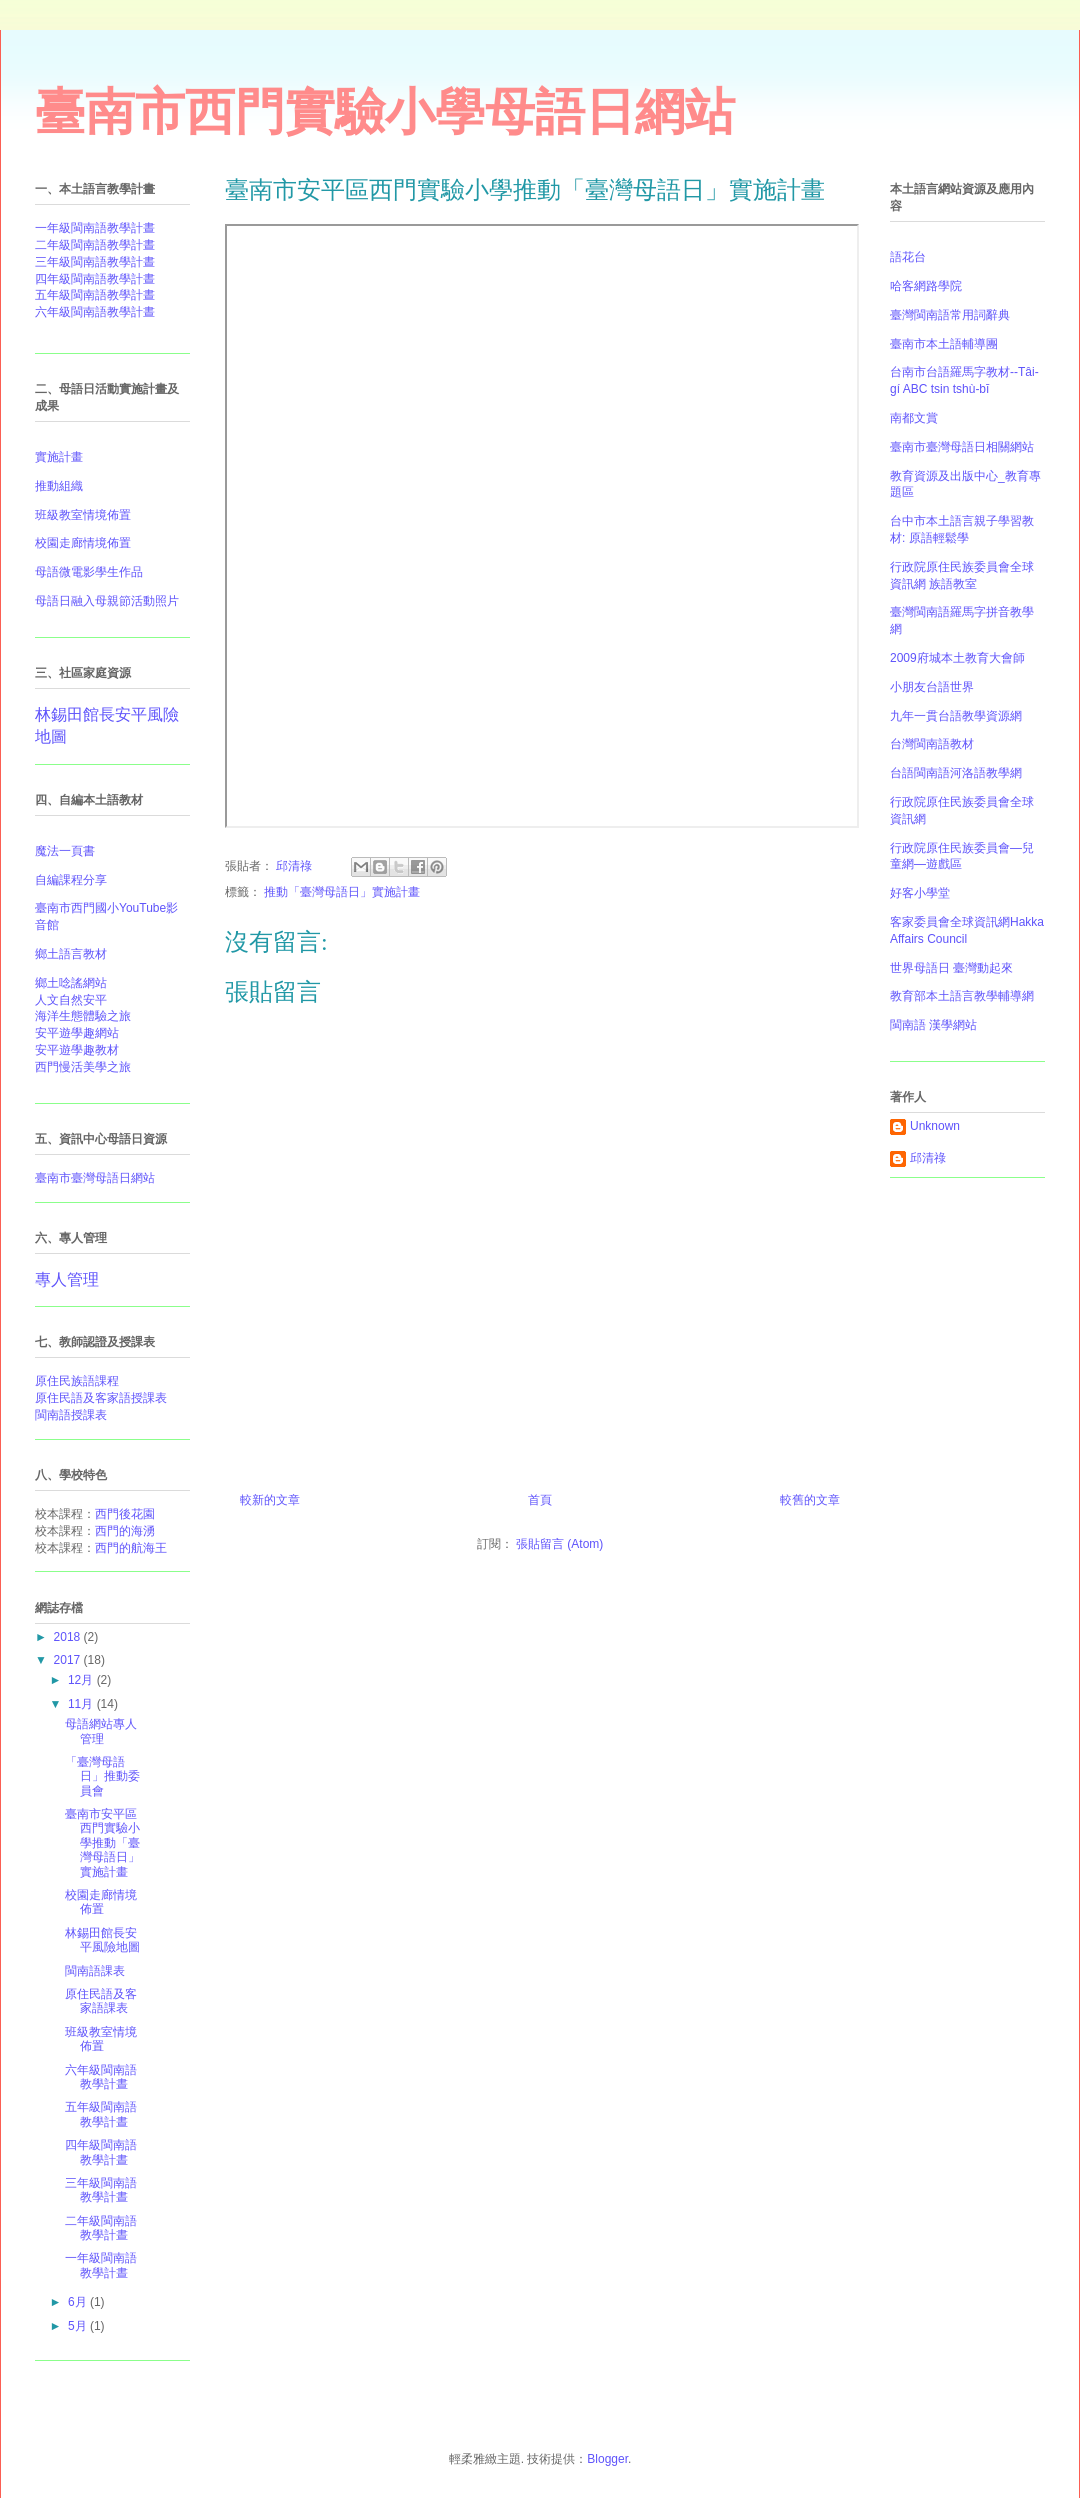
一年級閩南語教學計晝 (95, 228)
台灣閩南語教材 (932, 744)
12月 (82, 1680)
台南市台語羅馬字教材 (950, 372)
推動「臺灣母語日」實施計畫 (342, 892)
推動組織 (59, 486)
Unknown (935, 1126)
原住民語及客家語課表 (101, 2001)
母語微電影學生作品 (89, 572)
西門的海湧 (125, 1531)
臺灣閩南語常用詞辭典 (950, 315)
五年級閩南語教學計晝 (95, 295)
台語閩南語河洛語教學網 (956, 773)
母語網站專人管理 (101, 1731)
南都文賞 (914, 418)
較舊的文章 (810, 1500)
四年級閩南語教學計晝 (95, 279)
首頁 (540, 1500)
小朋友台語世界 (932, 687)
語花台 (908, 257)
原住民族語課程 (77, 1381)
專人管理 (67, 1279)
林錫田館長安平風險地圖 (102, 1940)
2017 (69, 1660)
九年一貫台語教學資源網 (956, 716)
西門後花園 (125, 1514)
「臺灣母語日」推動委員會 (102, 1776)
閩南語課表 (95, 1971)
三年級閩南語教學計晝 (95, 262)
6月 (79, 2302)
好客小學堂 (920, 893)
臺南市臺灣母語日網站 (95, 1178)
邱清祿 (928, 1158)
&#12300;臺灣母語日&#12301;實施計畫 (542, 526)
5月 (79, 2326)
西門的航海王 (131, 1548)
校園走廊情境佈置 (83, 543)
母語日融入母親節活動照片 (107, 601)
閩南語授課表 (71, 1415)
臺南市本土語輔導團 (944, 344)
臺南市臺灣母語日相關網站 (962, 447)
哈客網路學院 (926, 286)
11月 (82, 1704)
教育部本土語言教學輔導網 (962, 996)
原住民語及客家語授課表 (101, 1398)
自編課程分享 (71, 880)
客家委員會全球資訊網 (950, 922)
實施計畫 (59, 457)
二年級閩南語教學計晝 (95, 245)
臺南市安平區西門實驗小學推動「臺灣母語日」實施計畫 (102, 1843)
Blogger (607, 2459)
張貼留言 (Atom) (559, 1544)
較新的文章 (270, 1500)
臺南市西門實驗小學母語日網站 (385, 112)
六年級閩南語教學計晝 (95, 312)
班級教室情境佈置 (101, 2039)
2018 (69, 1637)
